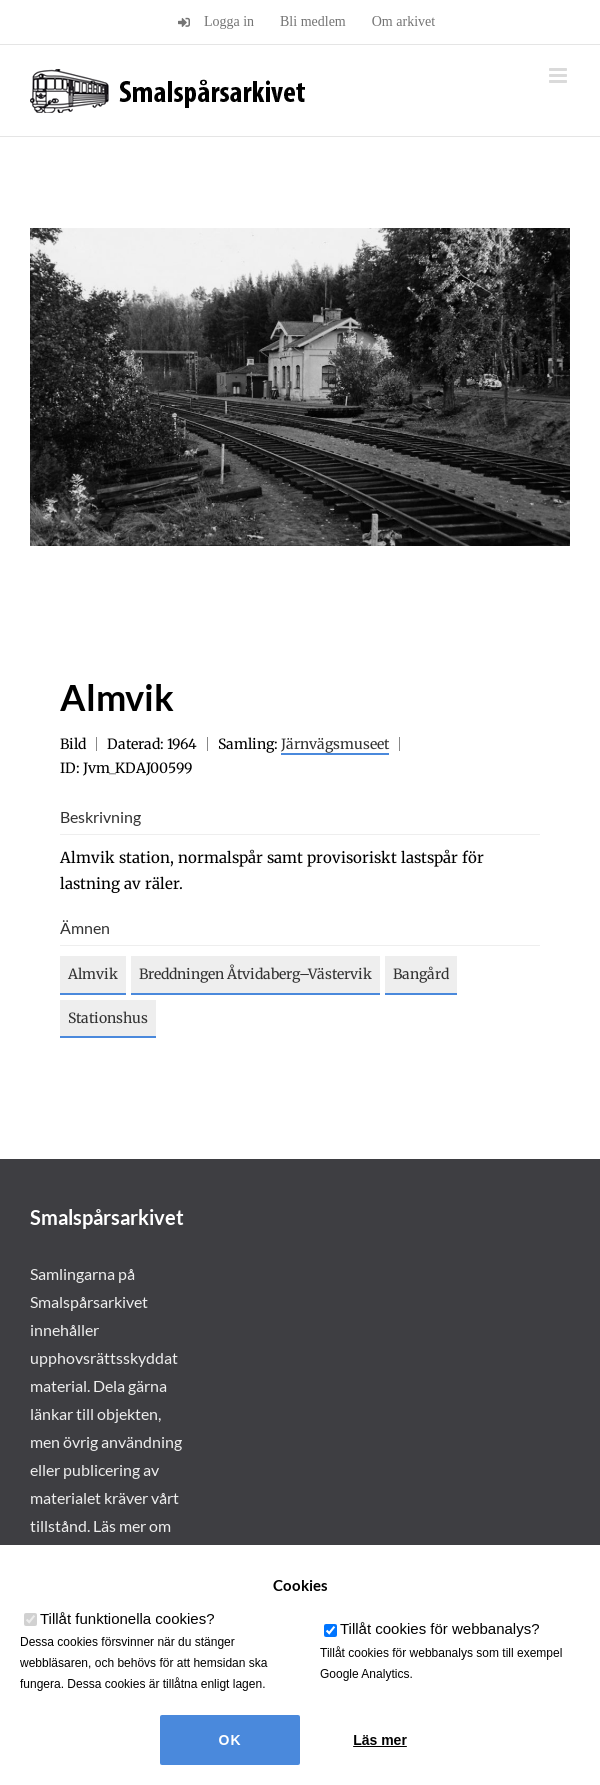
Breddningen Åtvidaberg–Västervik (255, 974)
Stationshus (108, 1018)
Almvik (93, 974)
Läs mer (380, 1740)
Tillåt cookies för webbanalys (440, 1628)
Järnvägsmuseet (335, 744)
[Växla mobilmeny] (559, 75)
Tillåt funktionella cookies (127, 1618)
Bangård (421, 974)
